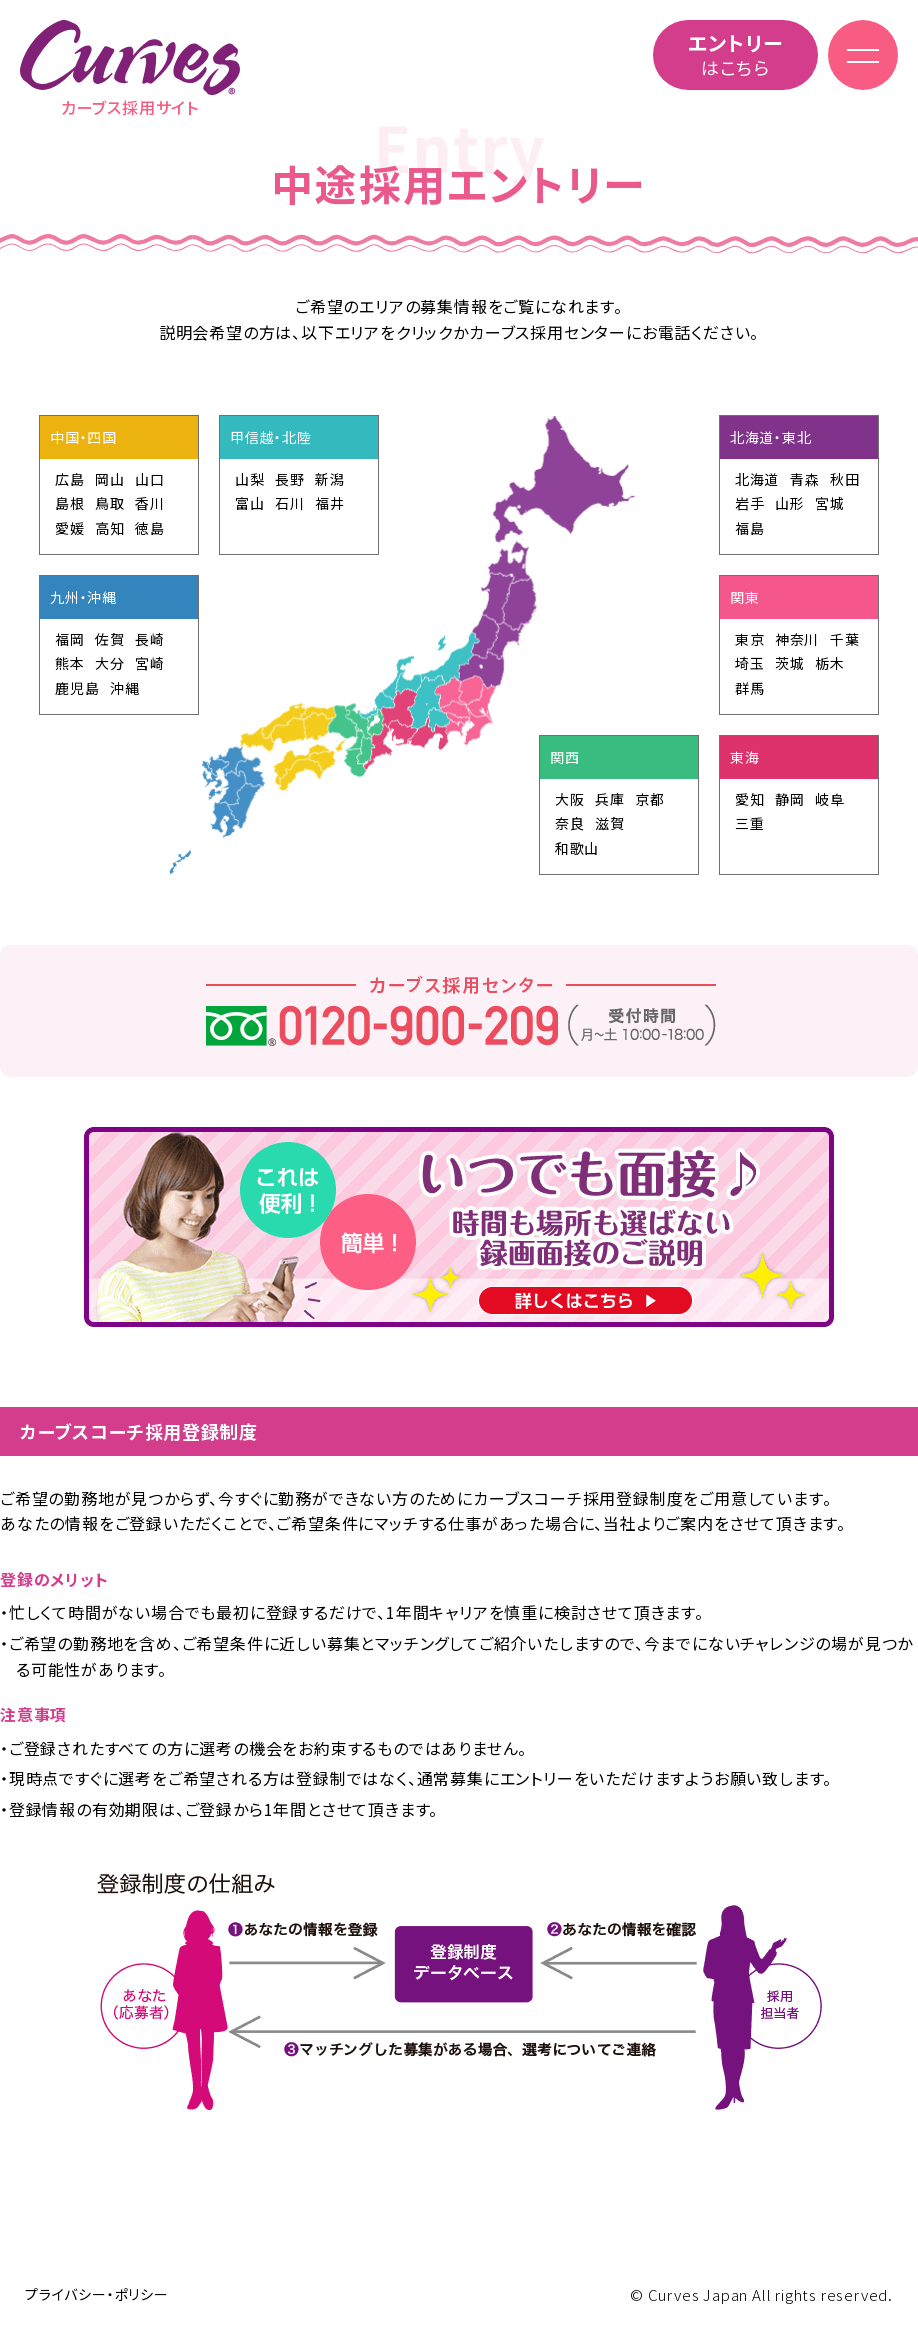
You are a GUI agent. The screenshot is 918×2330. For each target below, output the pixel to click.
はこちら (735, 54)
